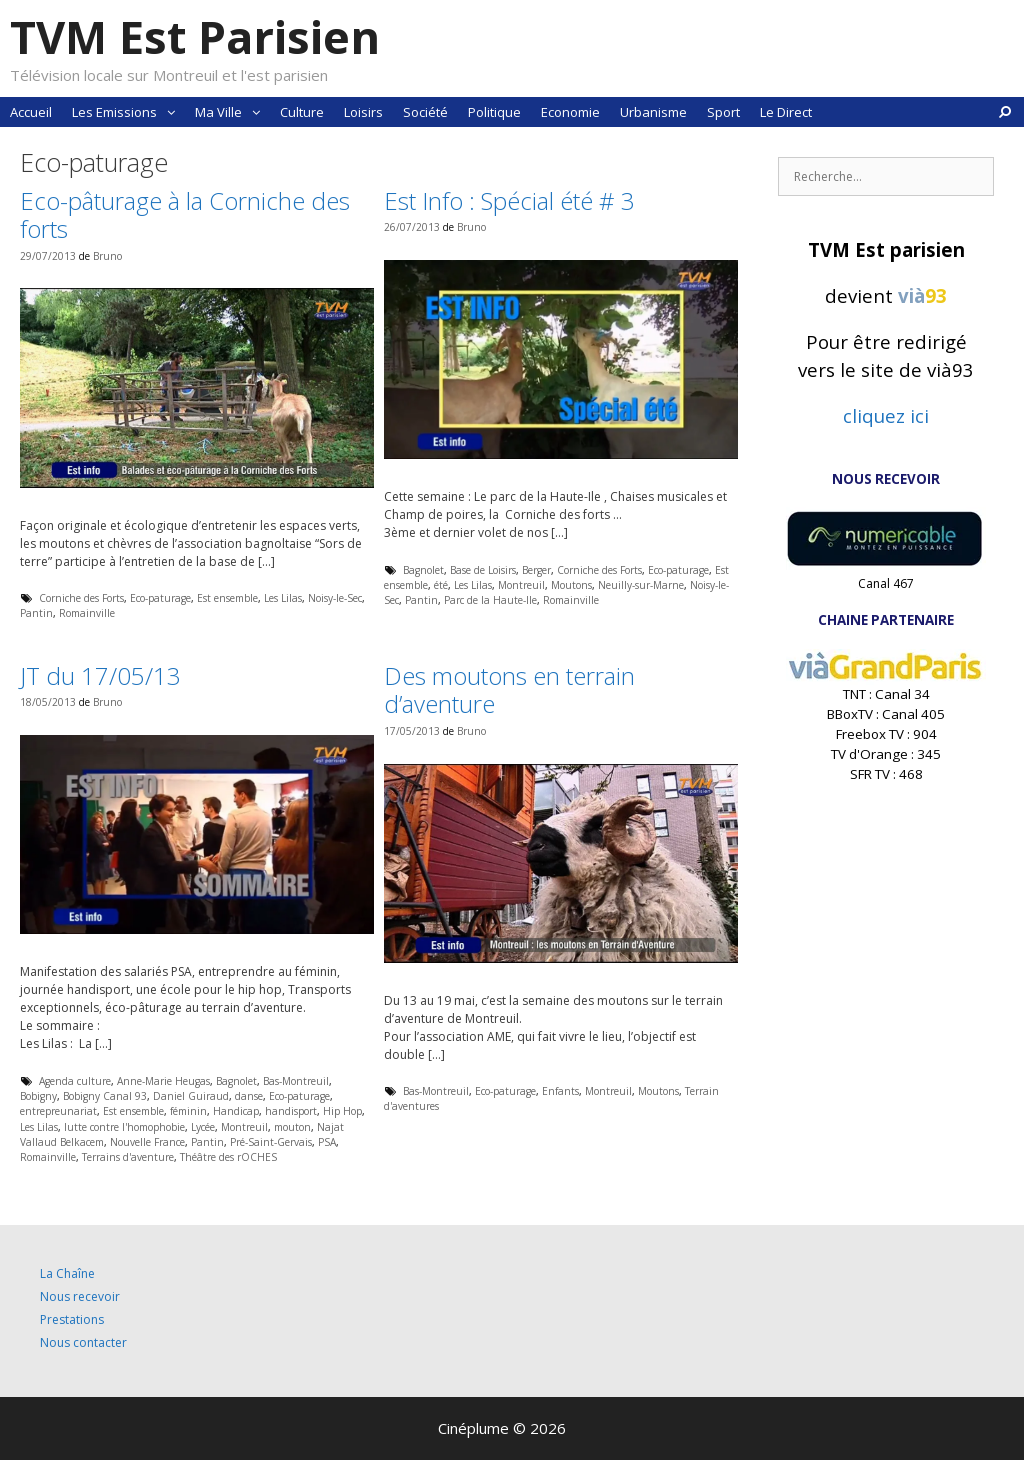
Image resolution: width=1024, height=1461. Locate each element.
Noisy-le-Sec (335, 598)
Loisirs (363, 112)
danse (249, 1096)
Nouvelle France (147, 1142)
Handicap (236, 1111)
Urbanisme (653, 112)
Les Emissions (128, 112)
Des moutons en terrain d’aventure (509, 690)
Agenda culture (75, 1081)
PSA (327, 1142)
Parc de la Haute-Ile (490, 600)
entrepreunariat (58, 1111)
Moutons (571, 585)
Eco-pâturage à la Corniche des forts (185, 215)
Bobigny (38, 1096)
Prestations (72, 1319)
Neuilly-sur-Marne (641, 585)
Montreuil (521, 585)
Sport (723, 112)
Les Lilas (283, 598)
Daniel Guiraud (191, 1096)
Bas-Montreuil (296, 1081)
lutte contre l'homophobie (124, 1127)
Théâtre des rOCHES (228, 1157)
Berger (536, 570)
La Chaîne (67, 1273)
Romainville (87, 613)
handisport (291, 1111)
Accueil (31, 112)
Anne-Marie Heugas (163, 1081)
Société (425, 112)
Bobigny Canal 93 (105, 1096)
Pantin (36, 613)
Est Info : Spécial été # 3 (509, 200)
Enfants (560, 1091)
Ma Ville (232, 112)
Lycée (203, 1127)
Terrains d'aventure (128, 1157)
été (441, 585)
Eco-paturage (160, 598)
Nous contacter (83, 1342)
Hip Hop (342, 1111)
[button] (171, 112)
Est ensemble (227, 598)
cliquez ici (886, 415)
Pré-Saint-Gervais (271, 1142)
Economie (570, 112)
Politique (494, 112)
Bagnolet (423, 570)
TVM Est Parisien (195, 36)
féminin (188, 1111)
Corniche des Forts (81, 598)
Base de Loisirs (483, 570)
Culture (302, 112)
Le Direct (786, 112)
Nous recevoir (80, 1296)
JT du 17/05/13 (100, 675)
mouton (292, 1127)
